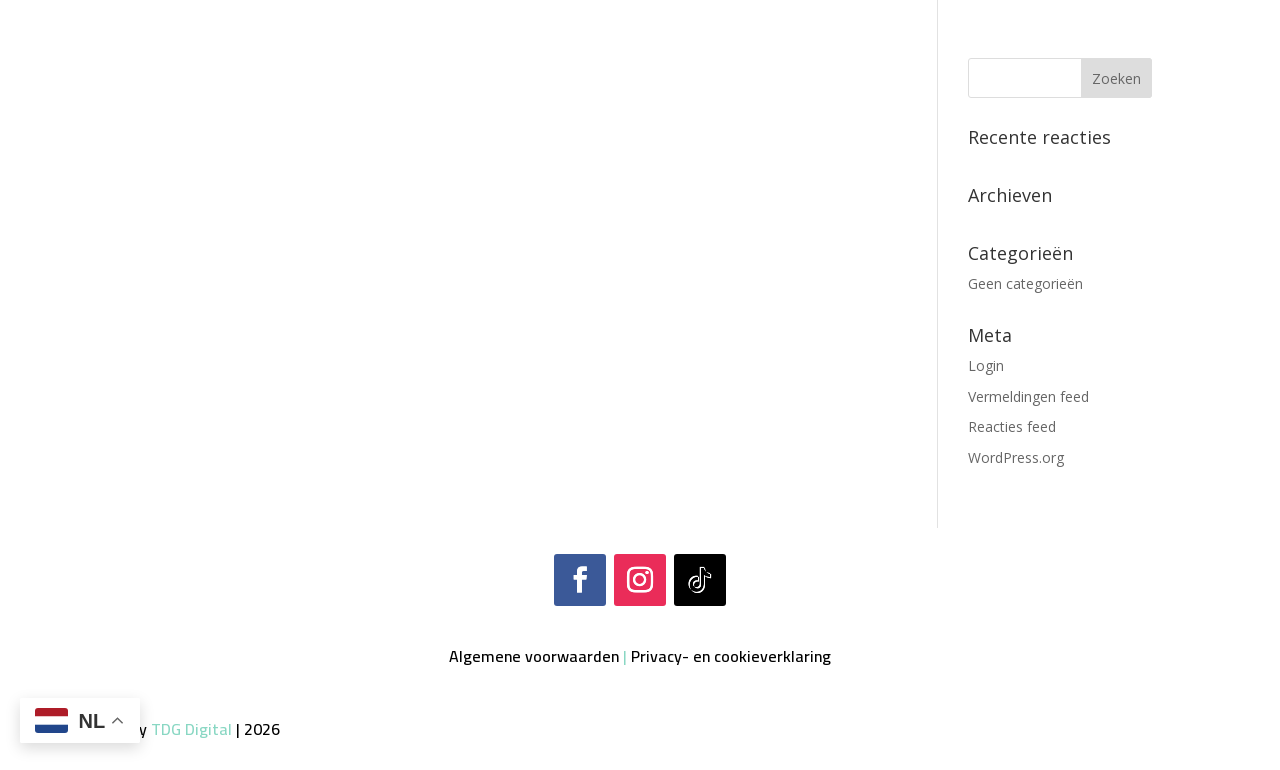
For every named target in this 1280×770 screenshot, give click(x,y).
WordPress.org (1016, 457)
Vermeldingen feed (1028, 396)
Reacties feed (1012, 426)
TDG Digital (191, 729)
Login (986, 365)
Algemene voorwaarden (534, 656)
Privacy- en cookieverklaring (731, 656)
